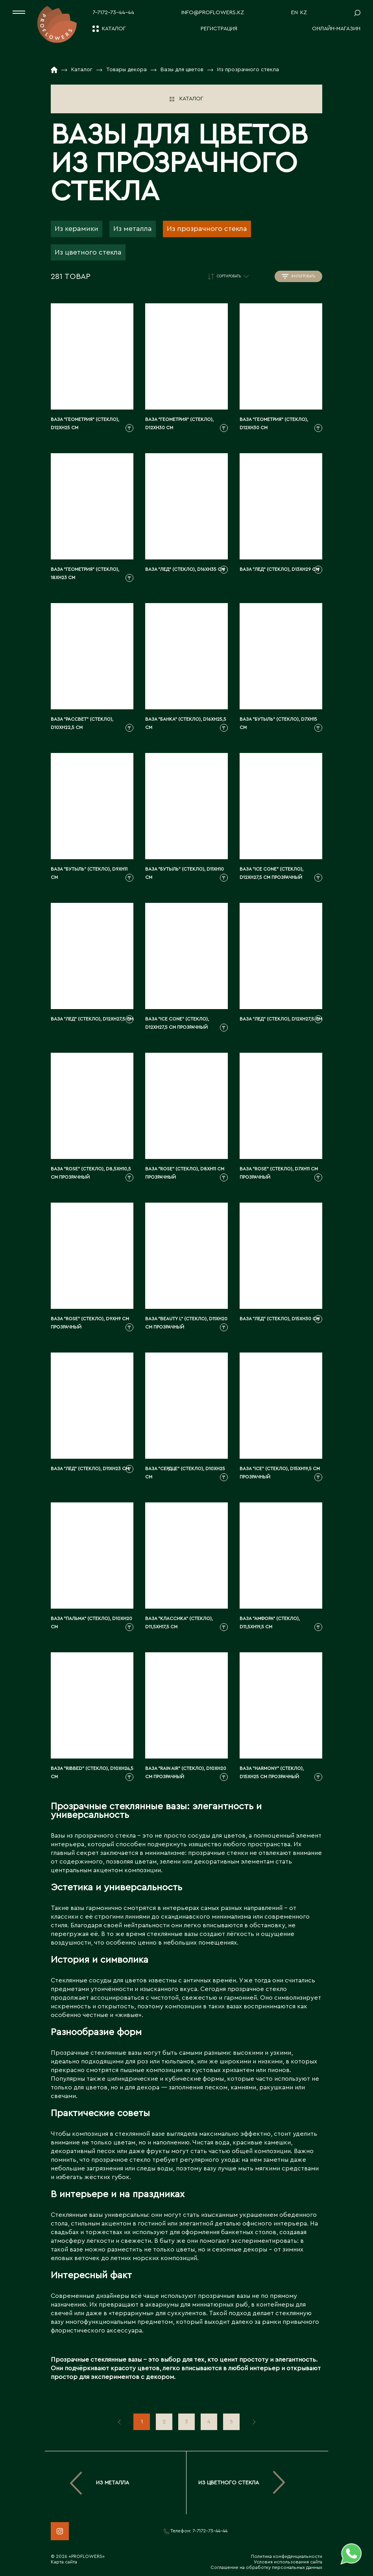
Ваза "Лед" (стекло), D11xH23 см (90, 1468)
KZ (303, 12)
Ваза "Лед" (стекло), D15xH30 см (279, 1318)
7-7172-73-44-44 (113, 12)
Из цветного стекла (88, 252)
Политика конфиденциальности (286, 2556)
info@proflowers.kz (212, 12)
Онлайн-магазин (336, 28)
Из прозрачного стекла (207, 228)
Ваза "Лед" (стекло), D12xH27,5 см (92, 1019)
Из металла (132, 228)
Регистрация (219, 28)
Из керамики (76, 228)
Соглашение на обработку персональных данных (266, 2567)
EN (294, 12)
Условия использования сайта (288, 2561)
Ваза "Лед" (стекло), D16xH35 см (185, 569)
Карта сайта (64, 2561)
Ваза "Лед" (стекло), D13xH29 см (279, 569)
